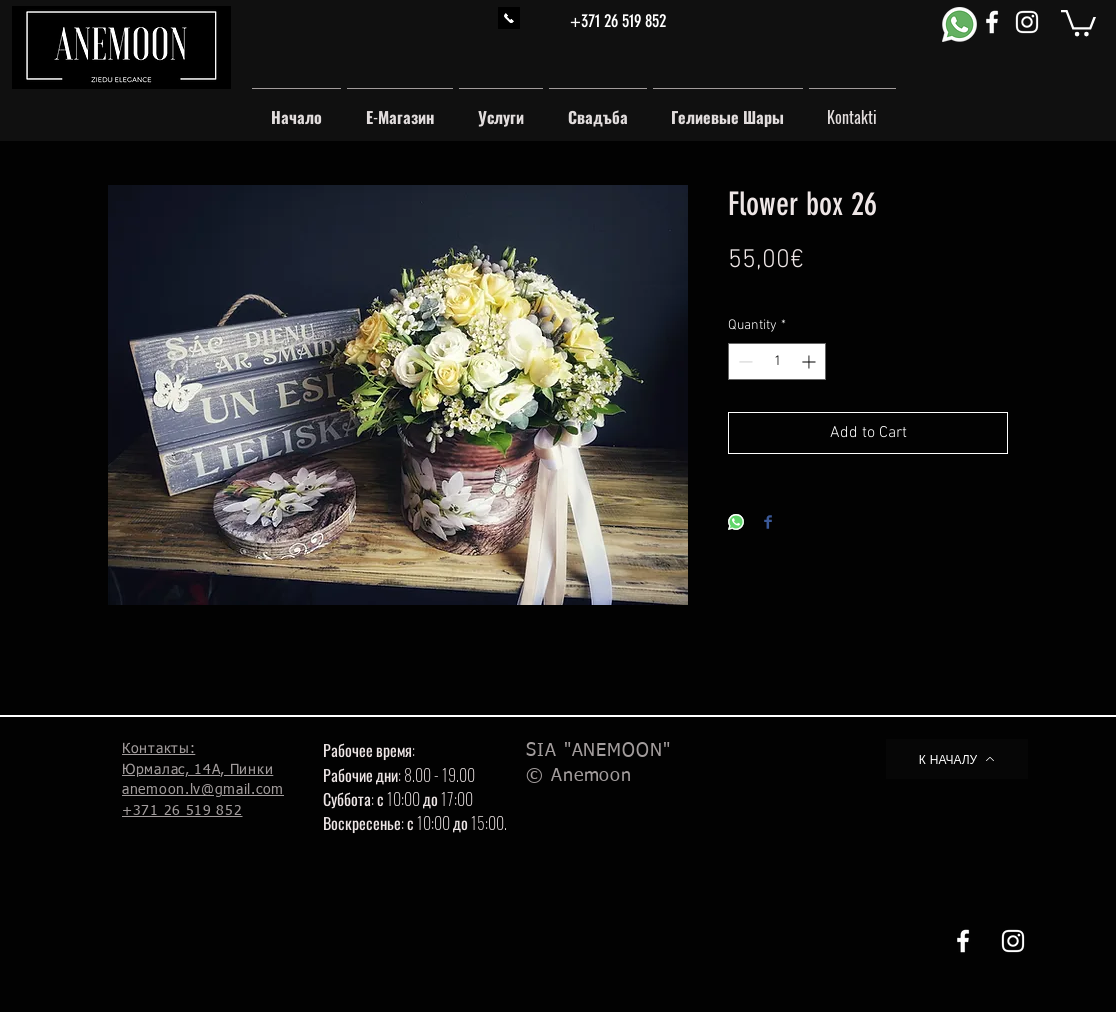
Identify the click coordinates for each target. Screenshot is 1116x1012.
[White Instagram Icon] (1027, 22)
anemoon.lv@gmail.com (203, 790)
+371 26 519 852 (618, 21)
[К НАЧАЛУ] (957, 759)
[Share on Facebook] (768, 523)
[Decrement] (743, 361)
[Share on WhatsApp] (736, 523)
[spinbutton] (777, 361)
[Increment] (810, 361)
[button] (1078, 21)
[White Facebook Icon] (992, 22)
